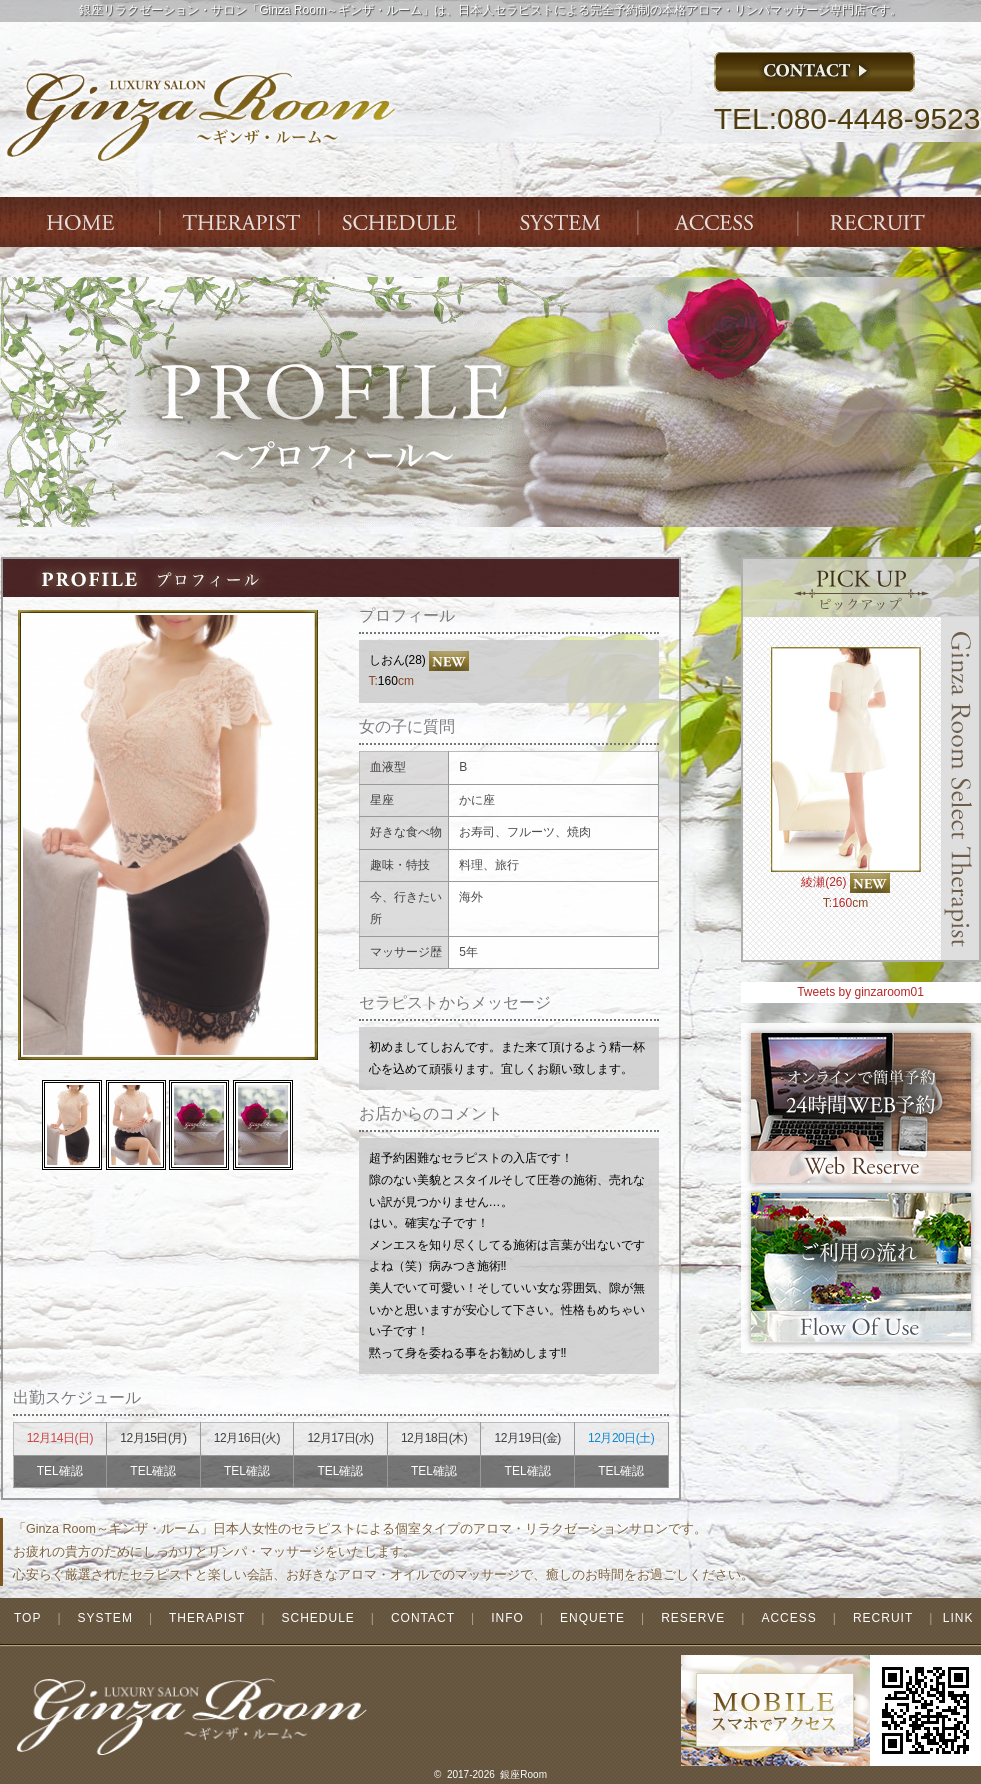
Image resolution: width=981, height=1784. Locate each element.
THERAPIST (241, 222)
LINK (958, 1618)
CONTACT (423, 1618)
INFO (507, 1618)
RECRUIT (883, 1618)
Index (81, 222)
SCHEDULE (317, 1618)
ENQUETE (592, 1618)
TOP (27, 1618)
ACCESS (721, 222)
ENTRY (881, 222)
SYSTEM (561, 222)
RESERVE (693, 1618)
